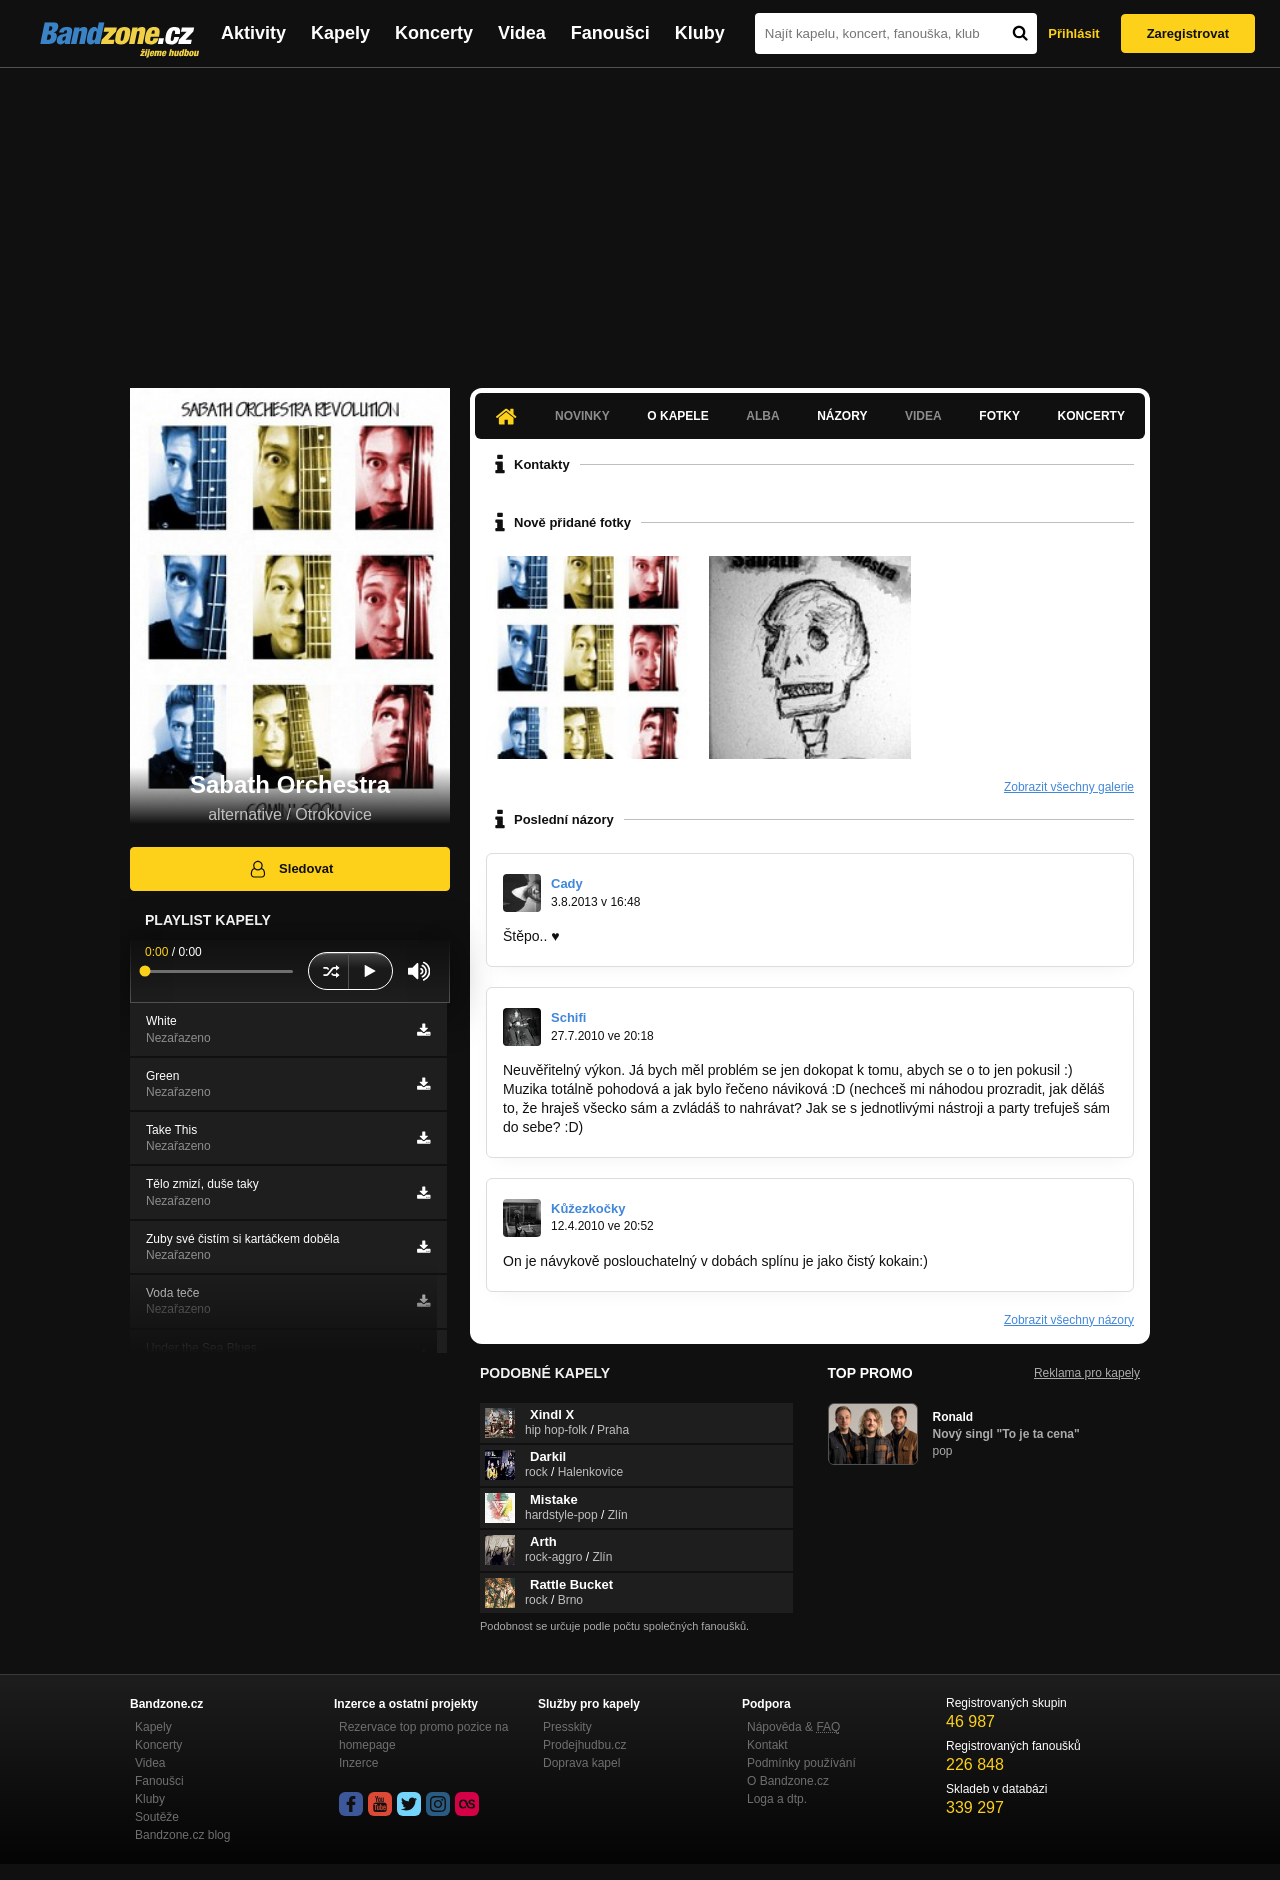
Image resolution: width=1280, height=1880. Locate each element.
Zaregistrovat (1188, 33)
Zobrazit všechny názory (1069, 1320)
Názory (842, 416)
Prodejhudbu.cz (584, 1745)
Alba (762, 416)
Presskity (567, 1727)
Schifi (568, 1017)
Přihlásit (1073, 33)
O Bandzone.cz (788, 1781)
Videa (522, 33)
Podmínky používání (801, 1763)
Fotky (999, 416)
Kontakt (767, 1745)
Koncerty (434, 33)
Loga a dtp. (777, 1799)
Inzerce (358, 1763)
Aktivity (253, 33)
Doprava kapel (581, 1763)
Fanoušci (610, 33)
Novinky (582, 416)
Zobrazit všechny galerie (1069, 787)
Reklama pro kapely (1087, 1373)
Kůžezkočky (588, 1208)
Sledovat (290, 869)
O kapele (677, 416)
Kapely (340, 33)
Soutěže (157, 1817)
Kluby (700, 33)
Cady (567, 883)
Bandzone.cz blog (182, 1835)
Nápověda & (793, 1727)
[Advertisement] (640, 218)
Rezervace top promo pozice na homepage (423, 1736)
